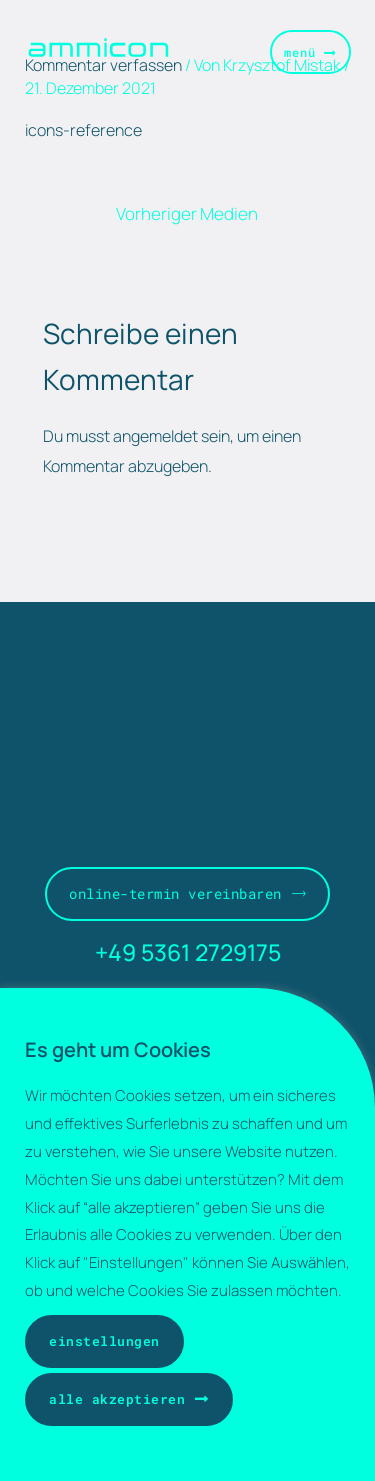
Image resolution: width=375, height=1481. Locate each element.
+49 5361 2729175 (188, 952)
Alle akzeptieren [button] (117, 1399)
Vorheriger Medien (187, 213)
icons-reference (83, 130)
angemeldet (155, 436)
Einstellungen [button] (104, 1341)
